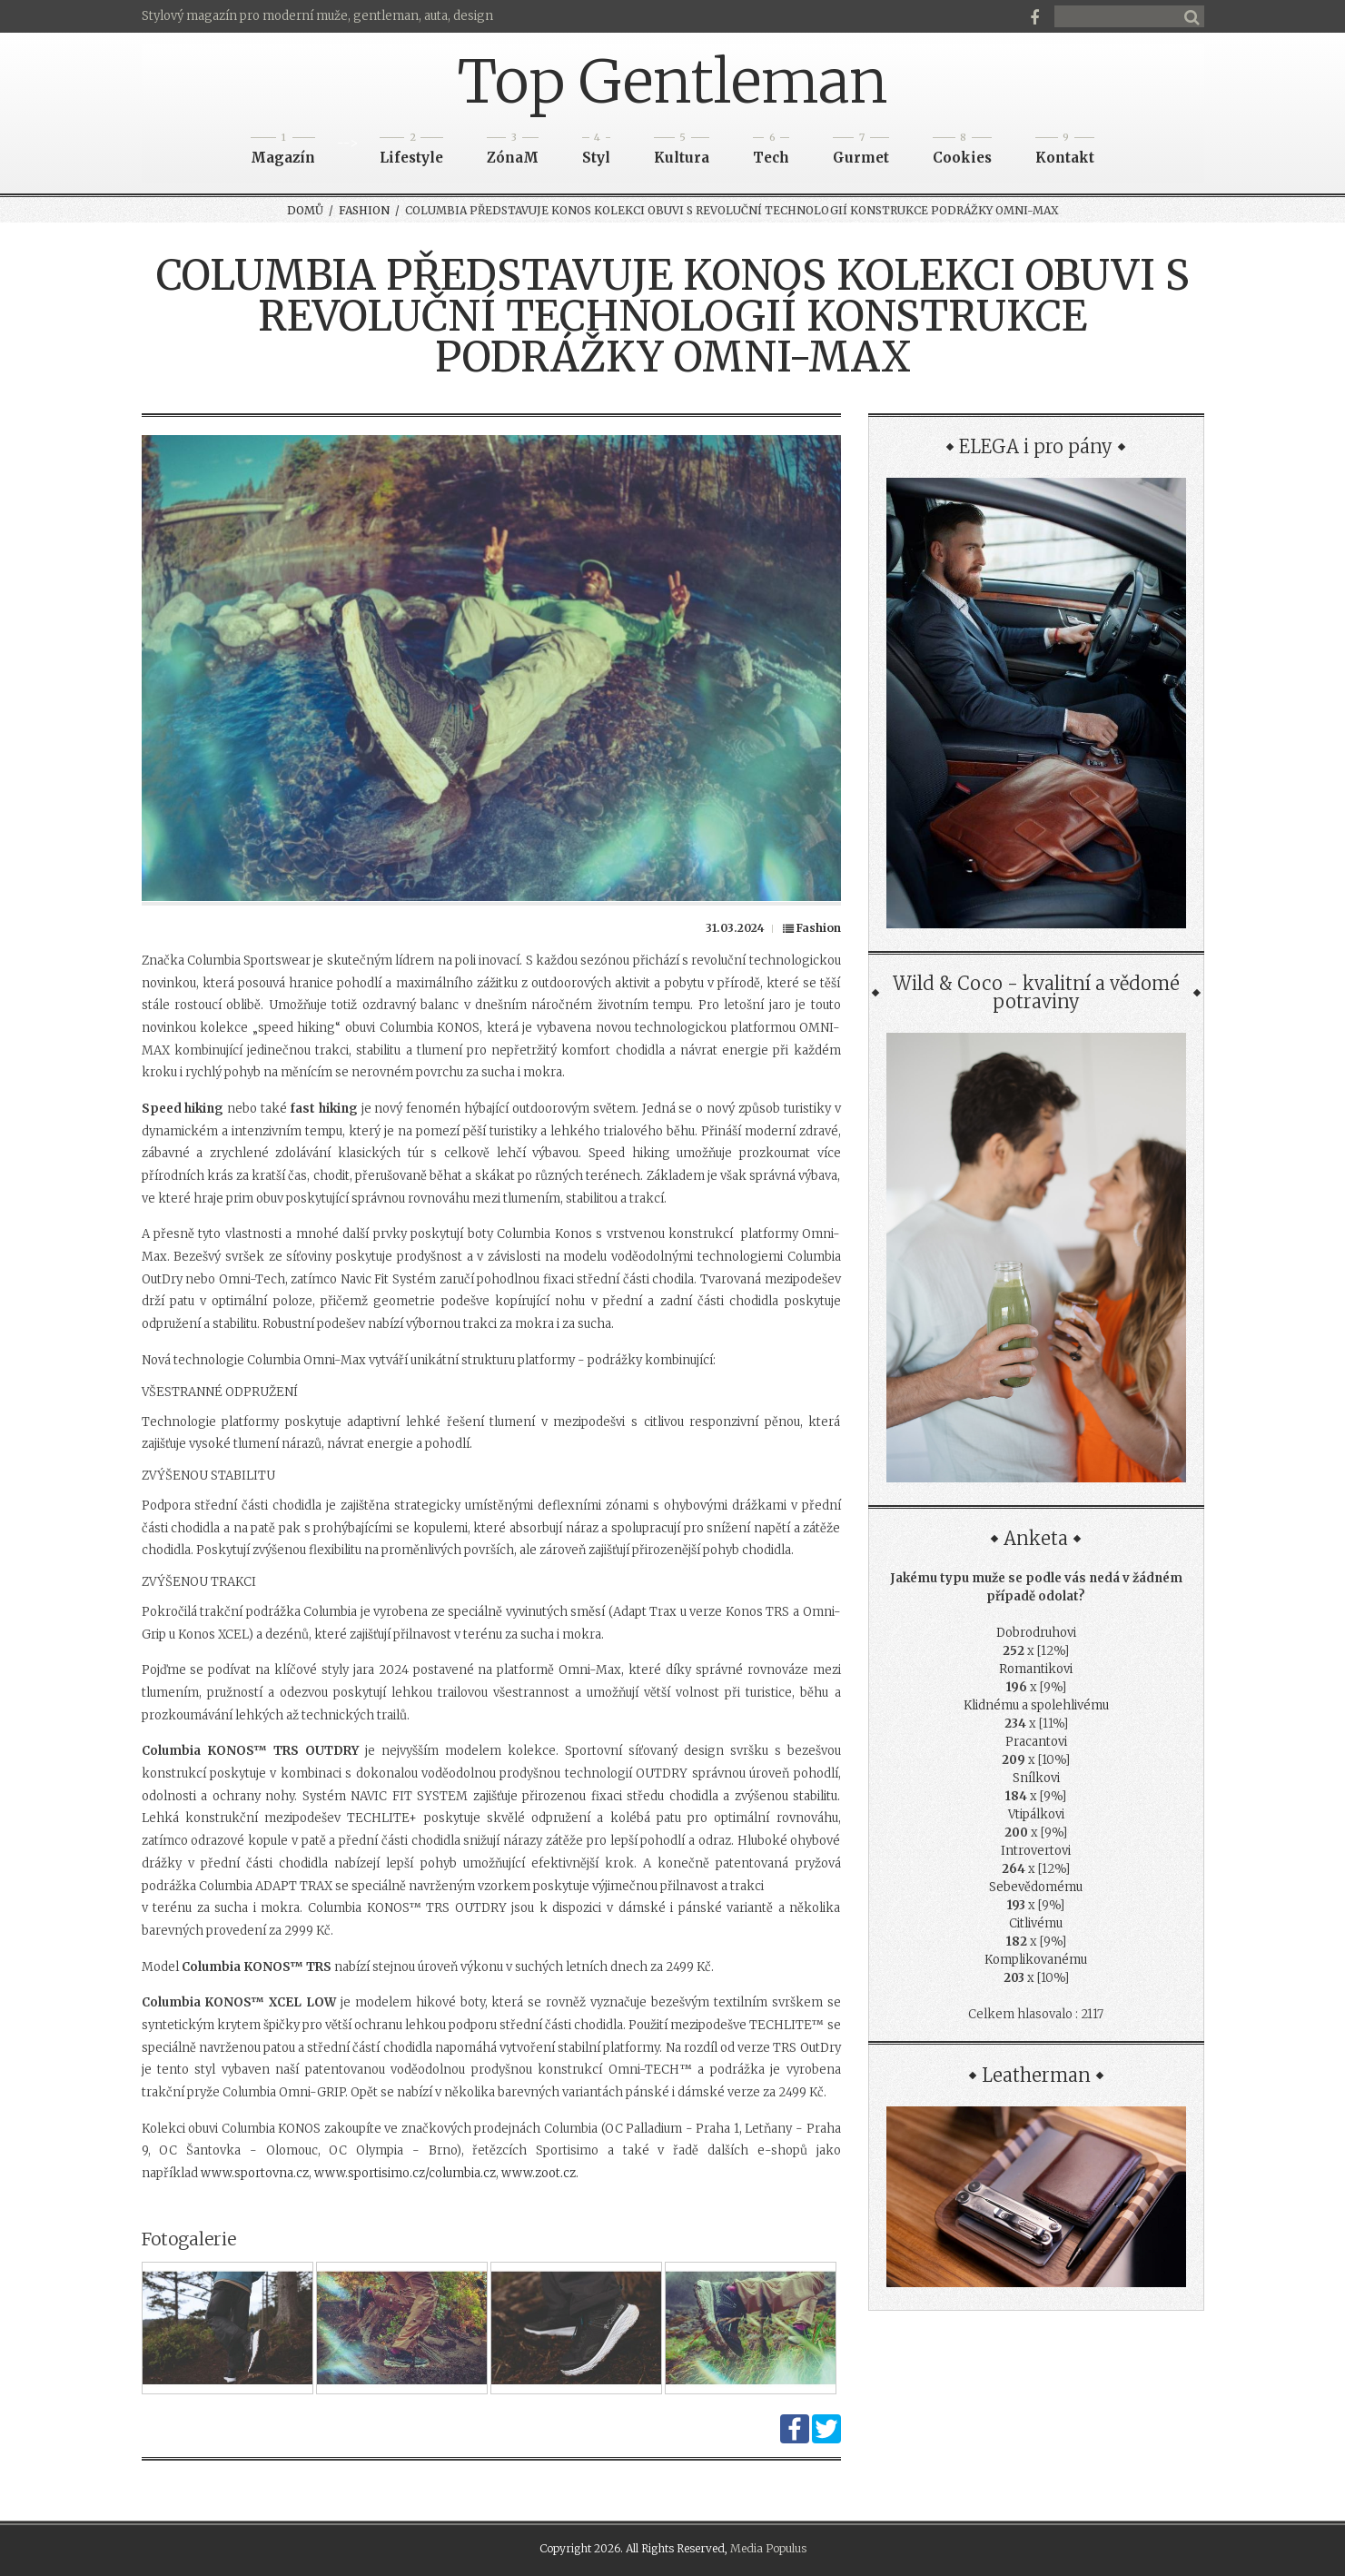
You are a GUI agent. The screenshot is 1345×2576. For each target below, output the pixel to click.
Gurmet (861, 152)
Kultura (681, 152)
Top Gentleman (672, 82)
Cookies (962, 152)
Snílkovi (1036, 1778)
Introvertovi (1036, 1850)
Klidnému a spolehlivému (1036, 1705)
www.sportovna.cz (255, 2173)
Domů (305, 210)
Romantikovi (1036, 1669)
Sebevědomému (1036, 1887)
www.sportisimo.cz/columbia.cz (405, 2173)
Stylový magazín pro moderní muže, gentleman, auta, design (317, 16)
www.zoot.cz (538, 2173)
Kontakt (1064, 152)
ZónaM (513, 152)
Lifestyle (411, 152)
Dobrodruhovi (1036, 1632)
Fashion (364, 210)
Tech (771, 152)
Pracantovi (1036, 1741)
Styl (596, 152)
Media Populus (768, 2548)
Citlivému (1036, 1923)
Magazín (283, 152)
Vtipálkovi (1036, 1814)
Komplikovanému (1035, 1959)
